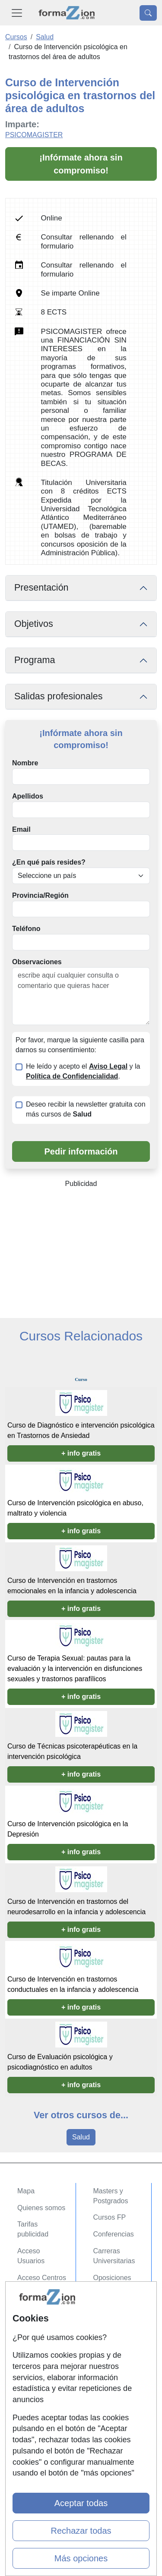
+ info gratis (81, 1453)
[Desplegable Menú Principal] (17, 12)
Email (21, 829)
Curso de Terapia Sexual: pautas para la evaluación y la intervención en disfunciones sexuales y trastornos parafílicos (74, 1668)
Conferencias (113, 2234)
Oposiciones (112, 2277)
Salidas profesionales (58, 696)
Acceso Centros (41, 2277)
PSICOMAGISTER (34, 134)
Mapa (26, 2191)
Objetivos (33, 624)
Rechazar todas (81, 2530)
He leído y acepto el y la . (83, 1071)
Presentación (41, 587)
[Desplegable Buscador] (148, 13)
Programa (34, 660)
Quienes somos (41, 2207)
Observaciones (37, 962)
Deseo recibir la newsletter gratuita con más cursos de (86, 1109)
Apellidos (27, 796)
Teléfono (26, 928)
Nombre (25, 763)
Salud (81, 2137)
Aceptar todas (81, 2503)
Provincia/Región (40, 895)
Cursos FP (109, 2217)
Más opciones (81, 2558)
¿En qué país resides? (49, 862)
